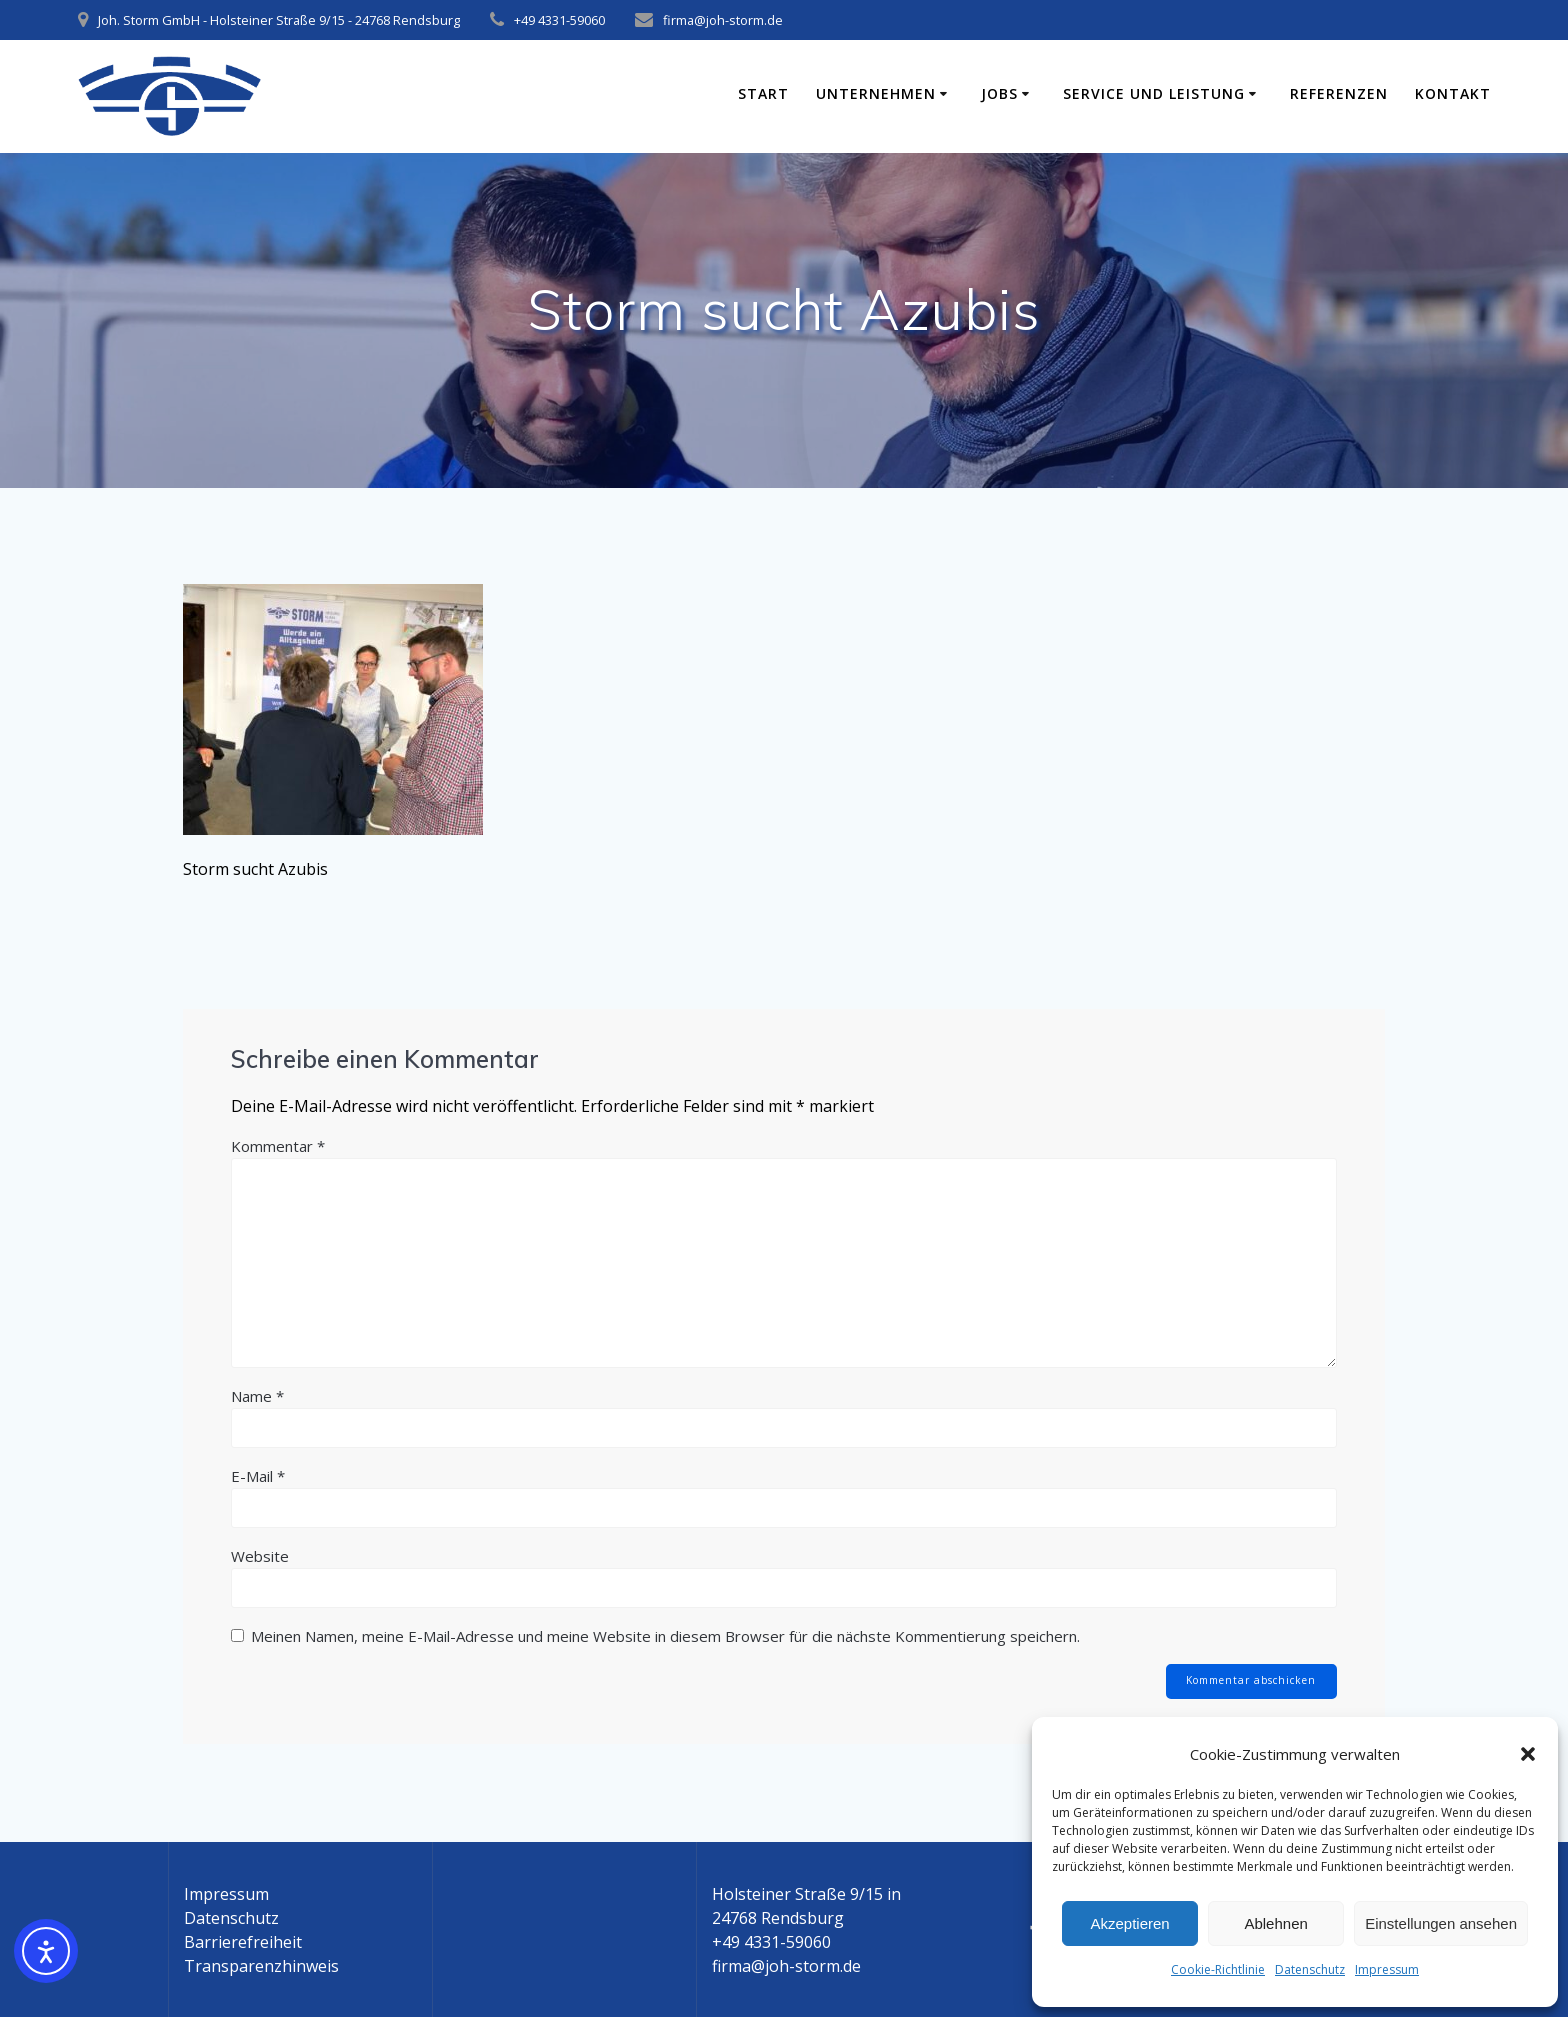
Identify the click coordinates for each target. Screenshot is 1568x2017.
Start (763, 93)
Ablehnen (1275, 1923)
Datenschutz (1310, 1969)
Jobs (999, 93)
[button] (1528, 1754)
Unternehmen (876, 93)
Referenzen (1339, 93)
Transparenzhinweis (261, 1966)
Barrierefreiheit (243, 1942)
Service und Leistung (1154, 93)
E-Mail (258, 1476)
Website (260, 1556)
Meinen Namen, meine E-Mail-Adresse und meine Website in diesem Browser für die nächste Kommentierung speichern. (665, 1636)
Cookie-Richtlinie (1218, 1969)
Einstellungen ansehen (1441, 1923)
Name (257, 1396)
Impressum (1387, 1969)
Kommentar (278, 1146)
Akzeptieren (1129, 1923)
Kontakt (1453, 93)
